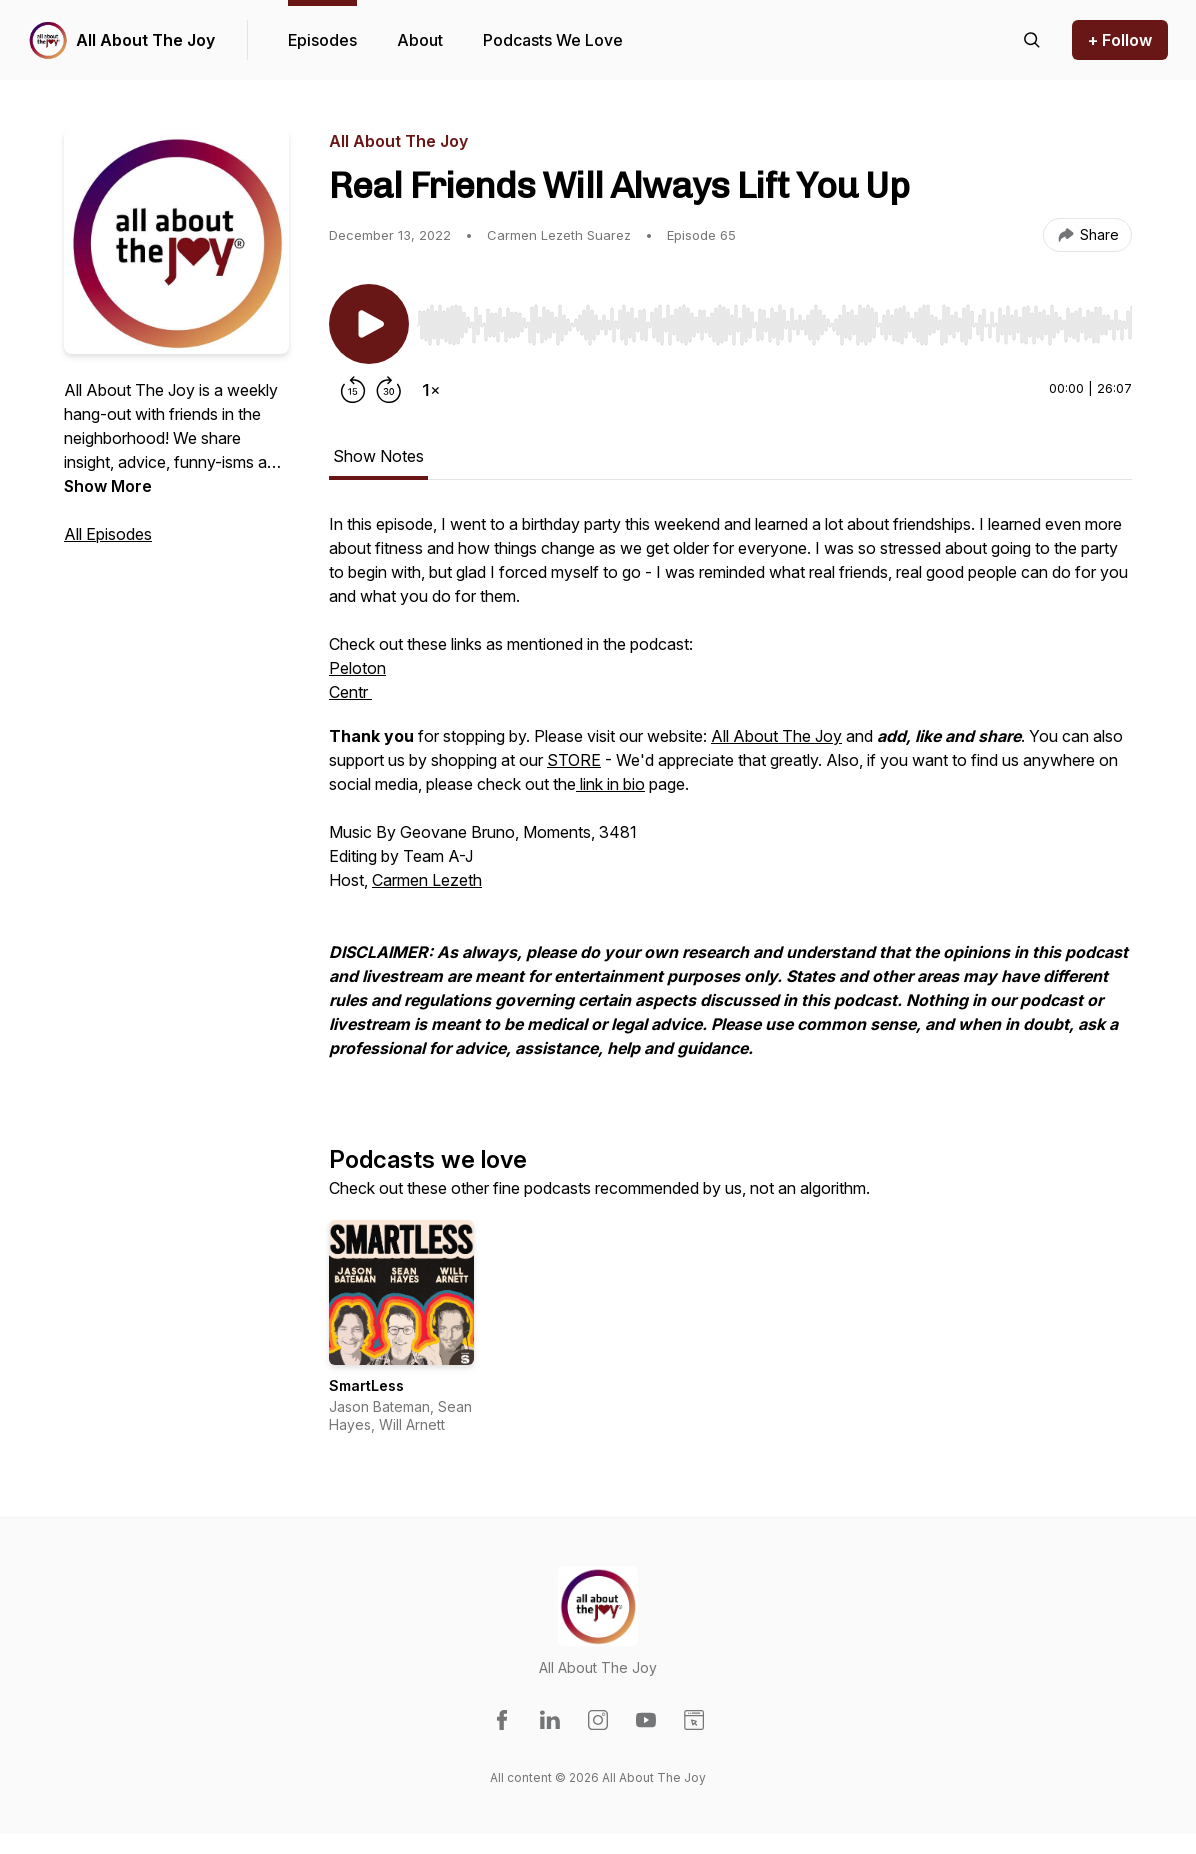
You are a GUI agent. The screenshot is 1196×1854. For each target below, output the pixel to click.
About (420, 40)
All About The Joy (145, 40)
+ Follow (1120, 40)
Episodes (322, 40)
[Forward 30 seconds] (389, 390)
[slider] (774, 325)
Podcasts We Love (553, 40)
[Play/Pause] (369, 324)
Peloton (357, 668)
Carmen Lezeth (427, 880)
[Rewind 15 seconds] (353, 390)
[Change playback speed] (431, 390)
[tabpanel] (730, 796)
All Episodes (108, 534)
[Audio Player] (774, 319)
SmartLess (366, 1385)
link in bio (610, 784)
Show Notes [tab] (378, 456)
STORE (574, 760)
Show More (108, 486)
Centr (350, 692)
